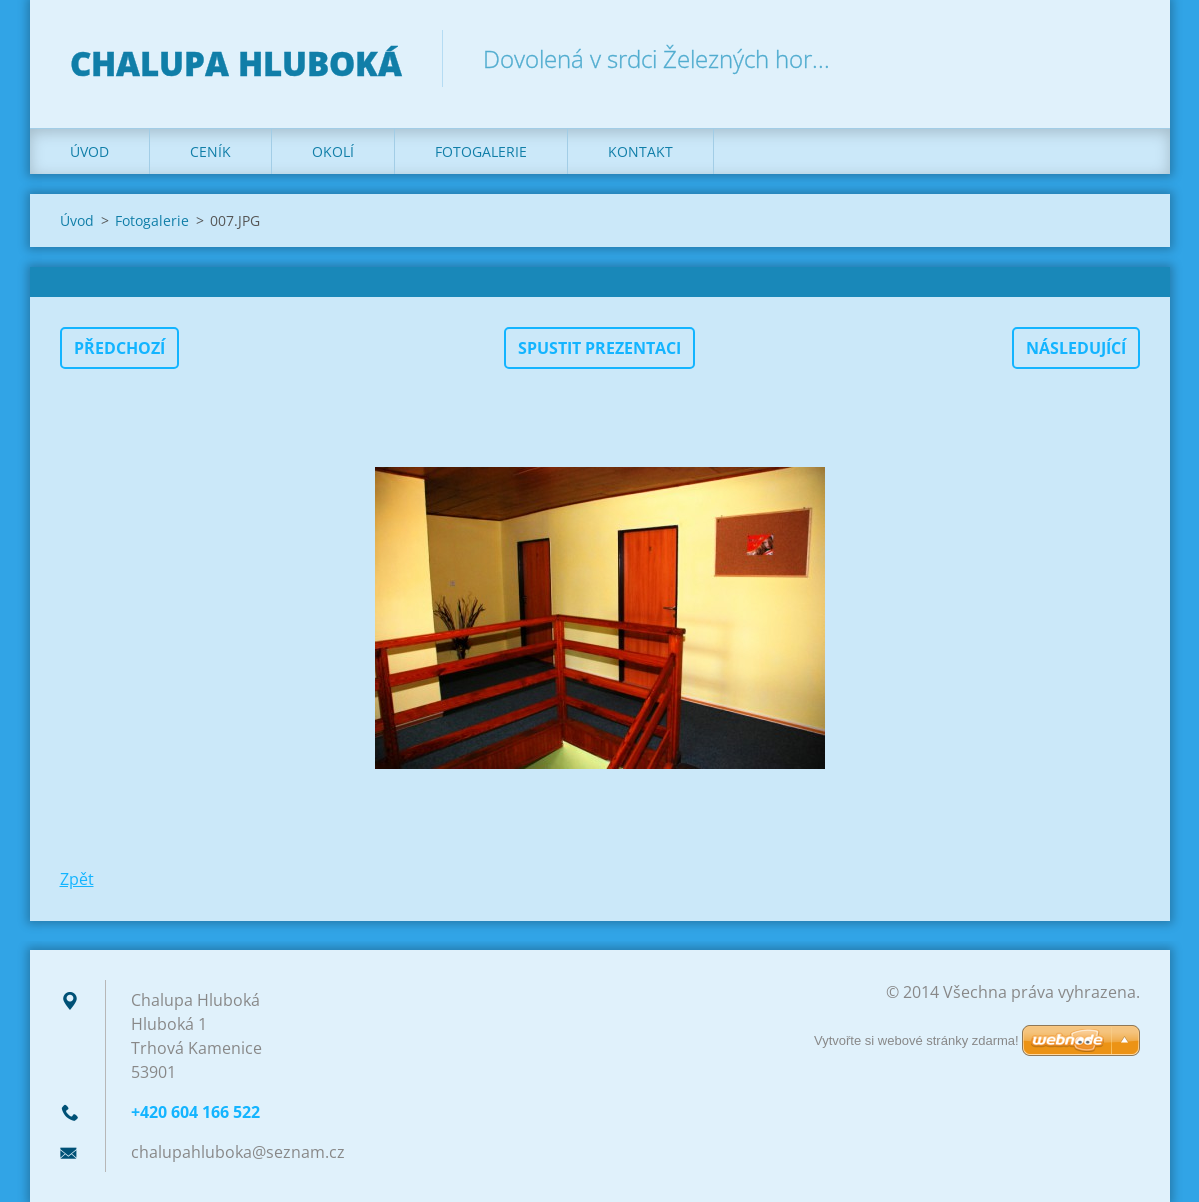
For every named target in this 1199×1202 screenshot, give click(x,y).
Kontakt (640, 151)
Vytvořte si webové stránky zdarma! (916, 1040)
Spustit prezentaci (599, 348)
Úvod (89, 151)
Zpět (77, 879)
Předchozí (119, 348)
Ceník (210, 151)
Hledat (1118, 58)
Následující (1076, 348)
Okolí (333, 151)
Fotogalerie (481, 151)
